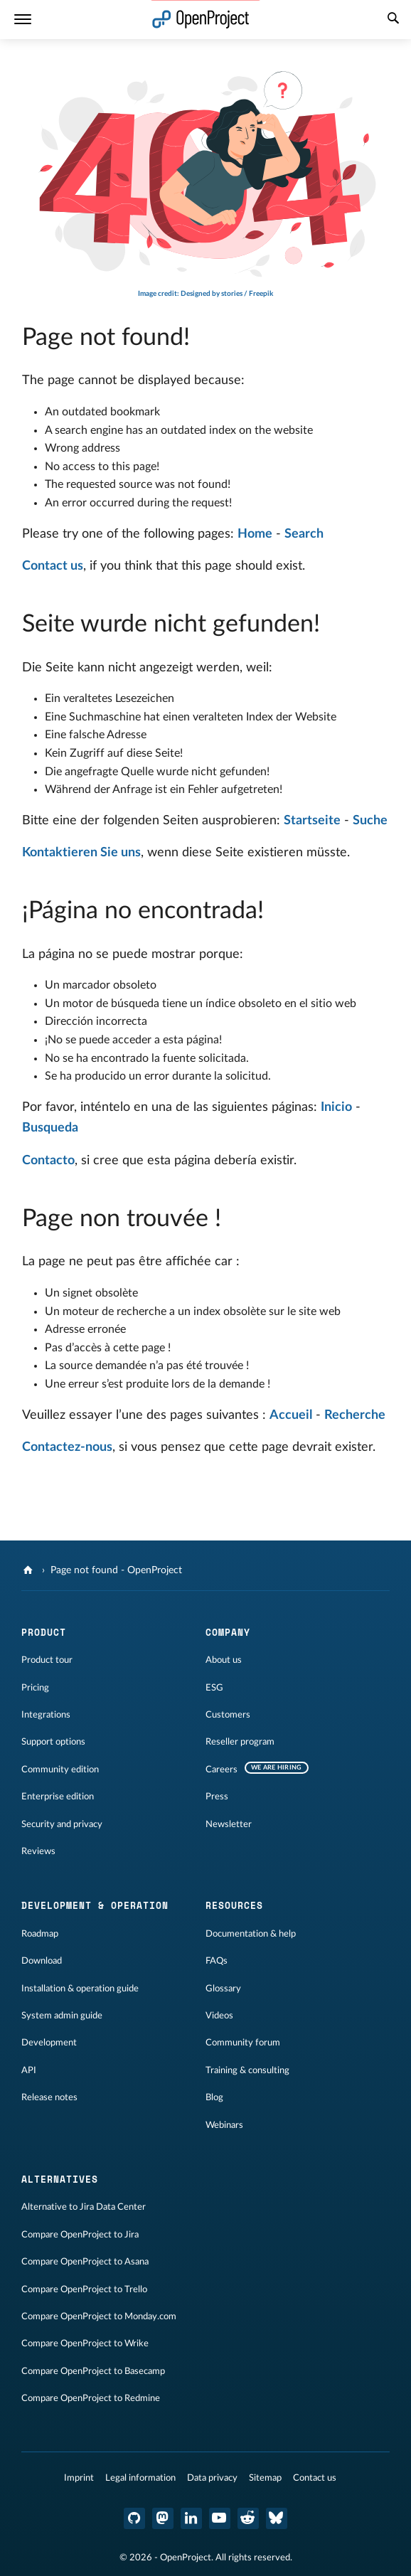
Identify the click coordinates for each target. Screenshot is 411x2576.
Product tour (47, 1660)
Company (228, 1632)
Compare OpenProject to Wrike (85, 2343)
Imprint (79, 2478)
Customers (228, 1714)
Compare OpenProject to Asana (85, 2261)
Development (49, 2042)
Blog (214, 2097)
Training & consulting (247, 2070)
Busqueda (50, 1128)
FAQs (217, 1961)
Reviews (38, 1851)
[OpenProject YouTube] (219, 2518)
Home (254, 534)
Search (304, 534)
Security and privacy (61, 1824)
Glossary (223, 1988)
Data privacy (212, 2478)
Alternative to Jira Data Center (83, 2207)
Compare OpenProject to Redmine (90, 2398)
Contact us (52, 566)
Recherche (354, 1415)
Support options (53, 1741)
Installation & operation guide (80, 1988)
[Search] (393, 20)
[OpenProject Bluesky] (276, 2518)
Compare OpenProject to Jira (80, 2234)
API (28, 2070)
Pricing (35, 1687)
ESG (214, 1687)
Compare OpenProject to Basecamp (93, 2371)
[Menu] (23, 19)
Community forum (243, 2042)
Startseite (312, 820)
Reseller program (240, 1741)
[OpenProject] (29, 1570)
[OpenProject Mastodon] (163, 2518)
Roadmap (39, 1934)
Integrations (45, 1714)
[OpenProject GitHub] (134, 2518)
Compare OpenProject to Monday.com (98, 2316)
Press (217, 1796)
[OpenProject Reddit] (248, 2518)
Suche (370, 820)
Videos (219, 2015)
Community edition (60, 1769)
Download (41, 1961)
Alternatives (59, 2179)
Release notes (49, 2097)
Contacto (48, 1160)
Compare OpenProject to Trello (84, 2289)
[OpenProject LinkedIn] (191, 2518)
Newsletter (229, 1824)
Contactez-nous (67, 1447)
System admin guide (61, 2015)
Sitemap (265, 2478)
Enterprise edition (57, 1796)
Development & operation (95, 1905)
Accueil (290, 1415)
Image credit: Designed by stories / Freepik (205, 293)
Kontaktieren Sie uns (81, 852)
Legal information (140, 2478)
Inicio (336, 1107)
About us (224, 1660)
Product (43, 1632)
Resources (234, 1905)
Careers (221, 1769)
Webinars (224, 2125)
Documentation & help (251, 1934)
